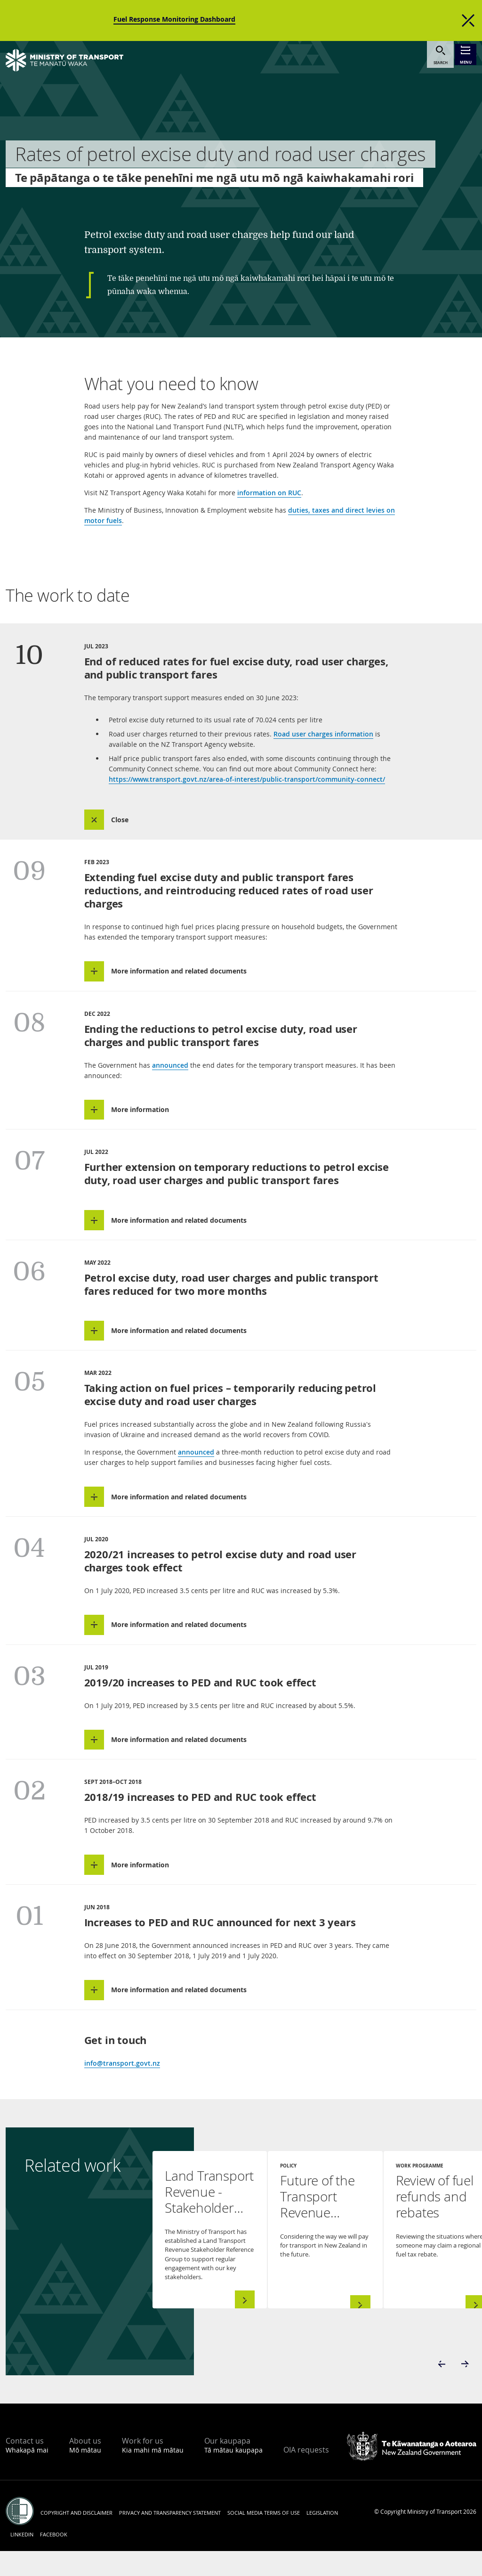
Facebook (53, 2559)
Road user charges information (323, 733)
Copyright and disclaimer (76, 2538)
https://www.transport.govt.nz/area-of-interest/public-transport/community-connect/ (247, 779)
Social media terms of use (263, 2538)
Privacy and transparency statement (170, 2538)
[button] (117, 821)
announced (170, 1069)
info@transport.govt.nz (122, 2088)
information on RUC (269, 492)
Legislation (322, 2538)
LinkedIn (21, 2559)
